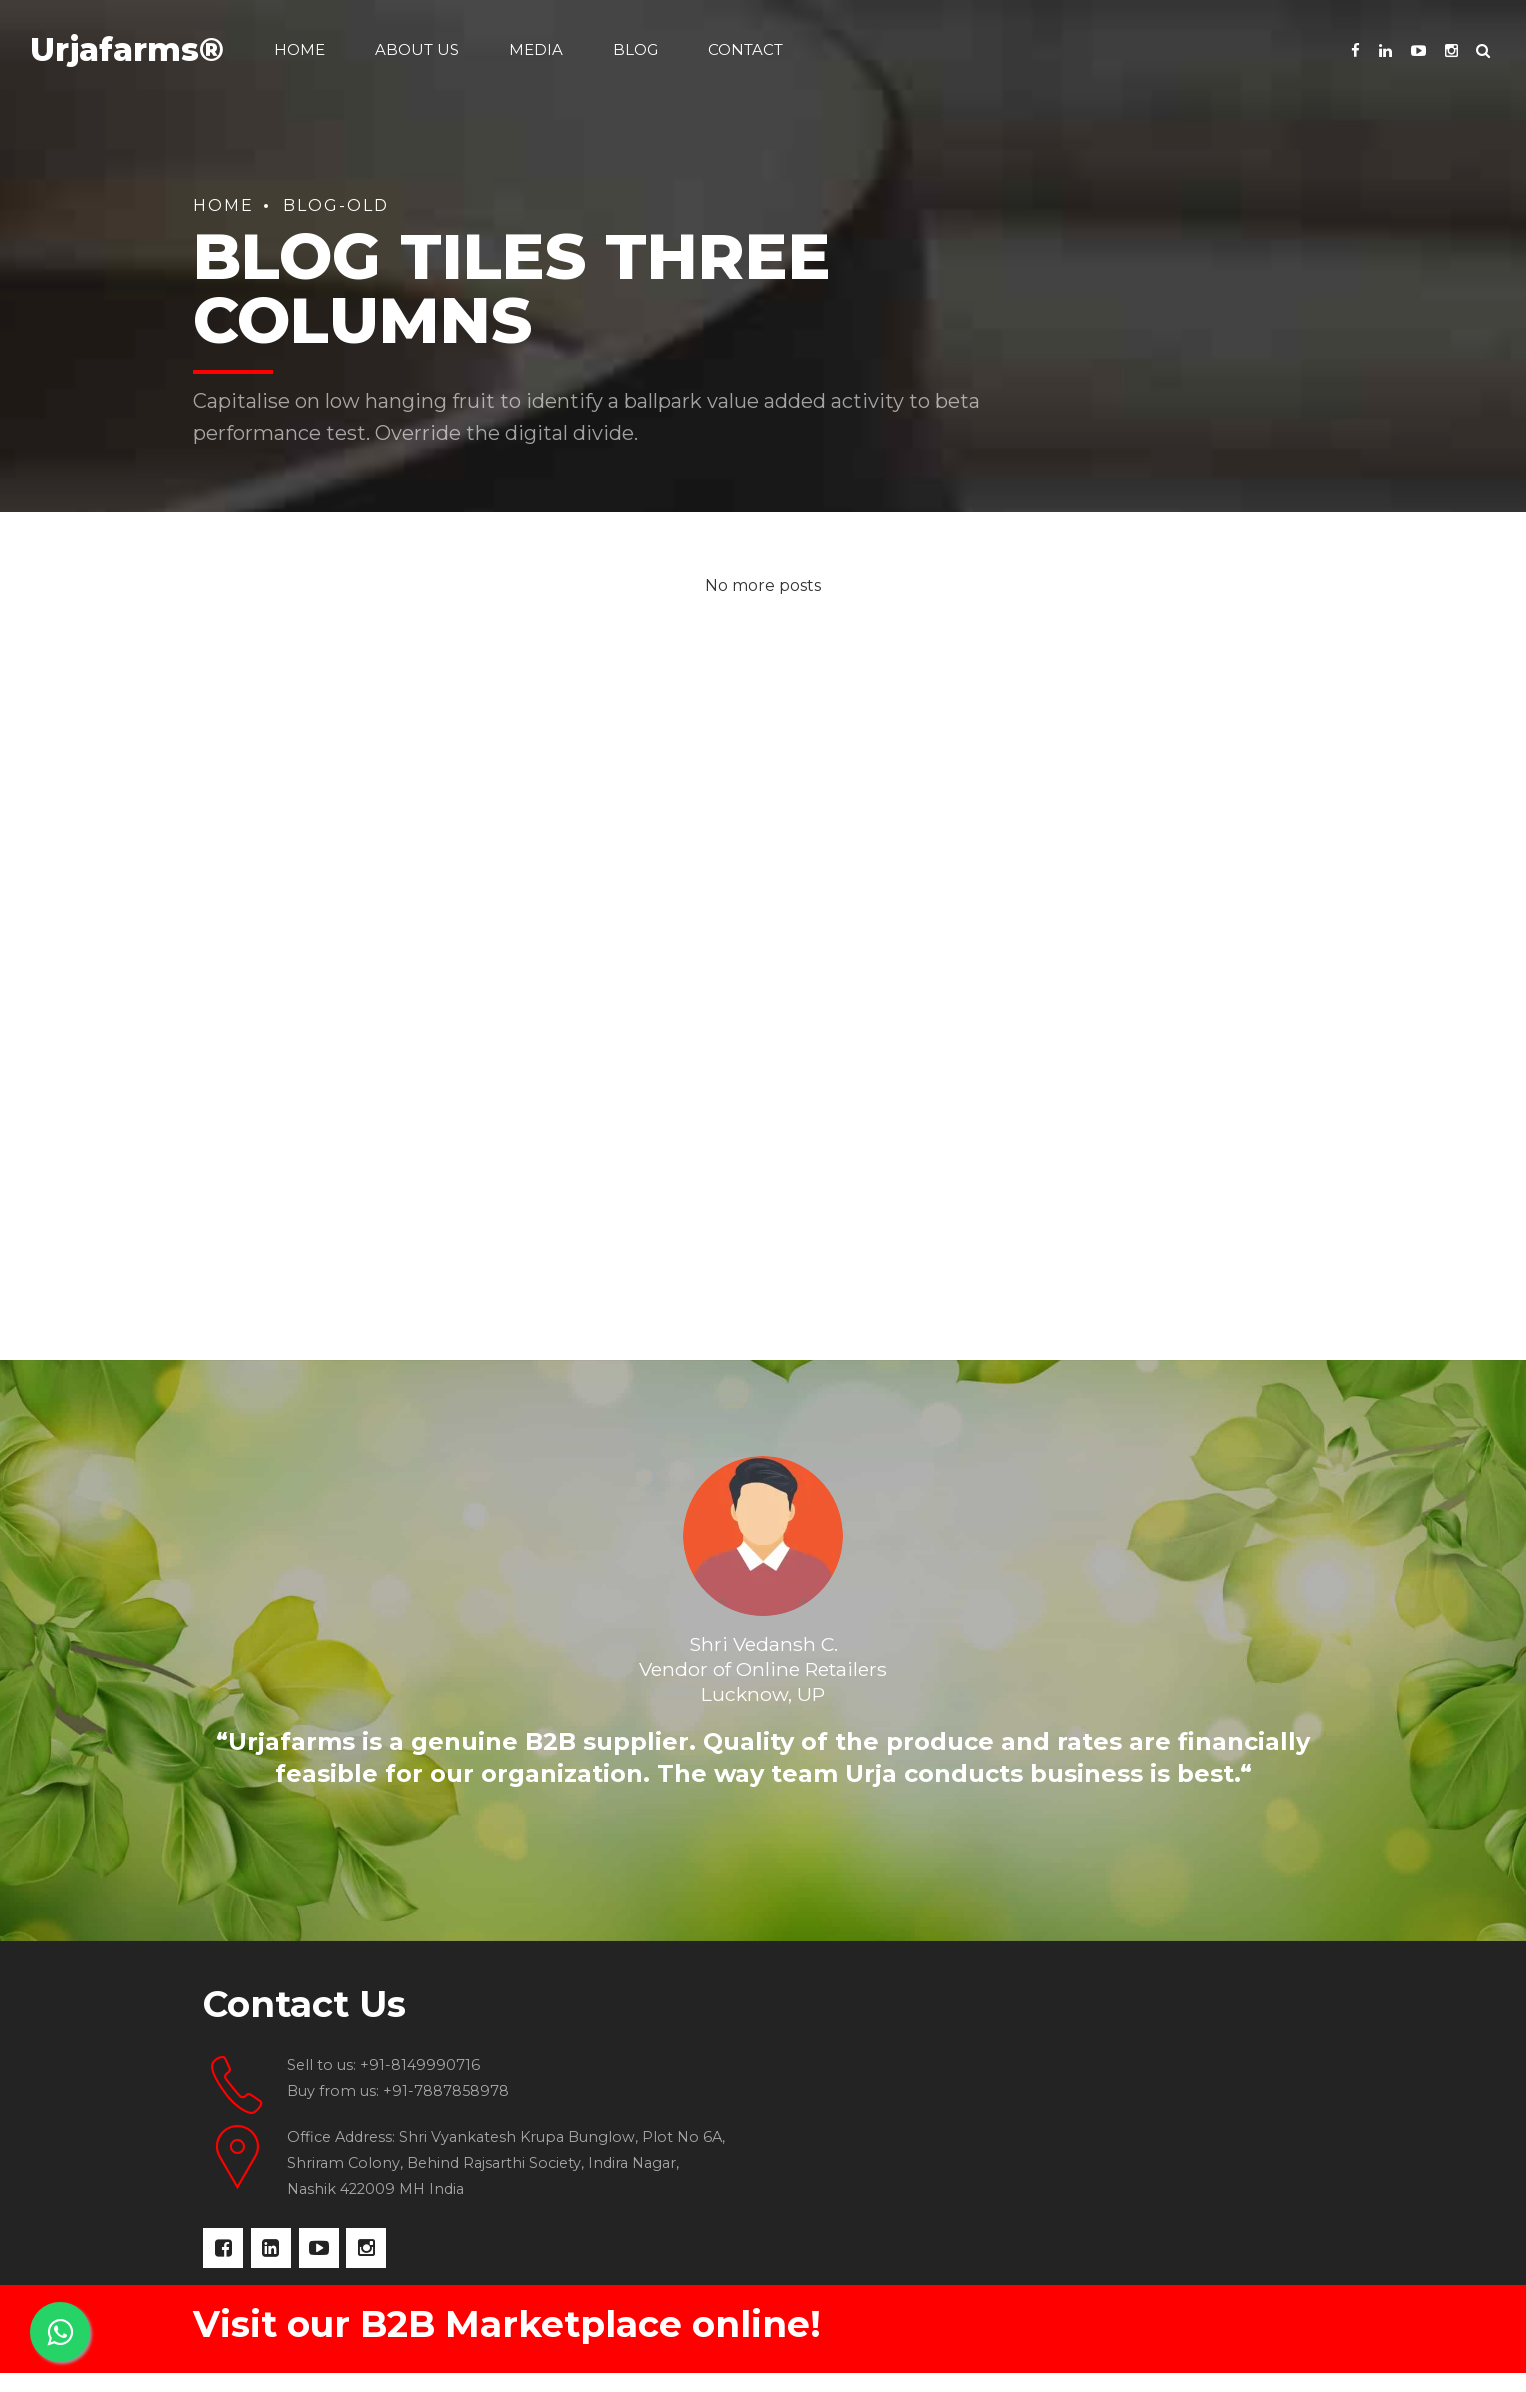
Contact (745, 49)
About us (417, 49)
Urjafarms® (127, 49)
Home (299, 49)
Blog (635, 49)
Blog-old (336, 205)
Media (536, 49)
